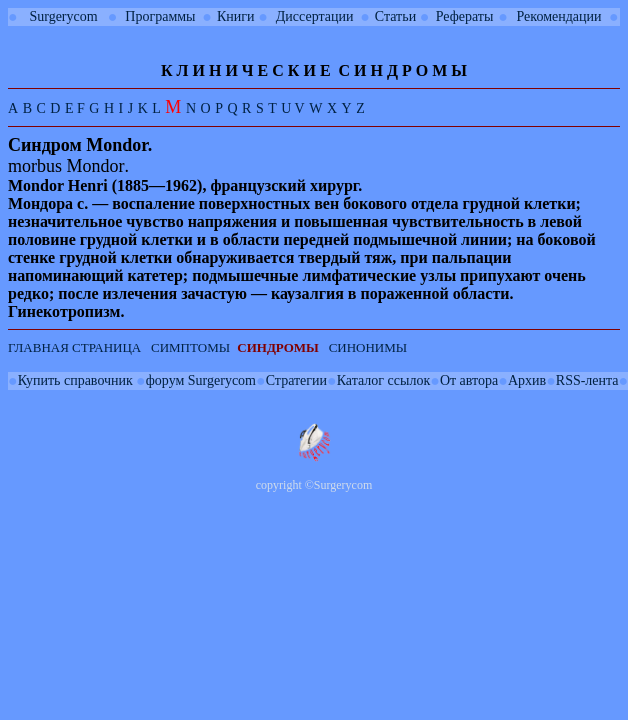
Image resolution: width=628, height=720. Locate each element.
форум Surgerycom (201, 380)
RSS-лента (587, 380)
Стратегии (296, 380)
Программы (160, 16)
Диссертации (315, 16)
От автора (469, 380)
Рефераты (465, 16)
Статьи (395, 16)
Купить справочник (75, 380)
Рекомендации (559, 16)
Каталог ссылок (383, 380)
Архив (527, 380)
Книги (236, 16)
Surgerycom (63, 16)
